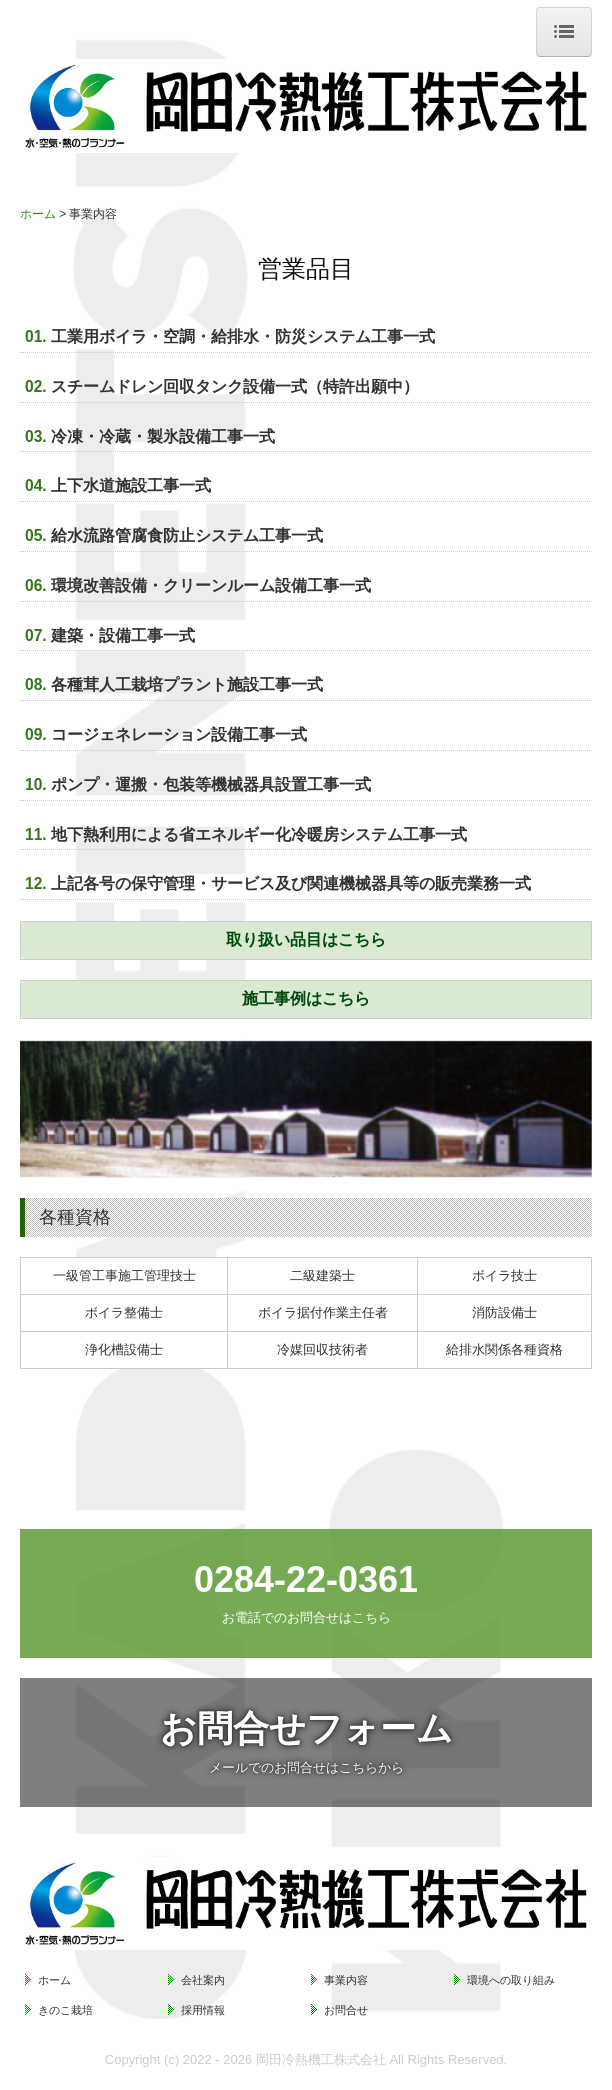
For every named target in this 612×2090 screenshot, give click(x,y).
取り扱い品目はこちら (306, 939)
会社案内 (203, 1980)
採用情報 (203, 2010)
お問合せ (346, 2010)
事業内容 (346, 1980)
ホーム (54, 1980)
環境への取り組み (511, 1980)
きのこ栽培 (65, 2010)
